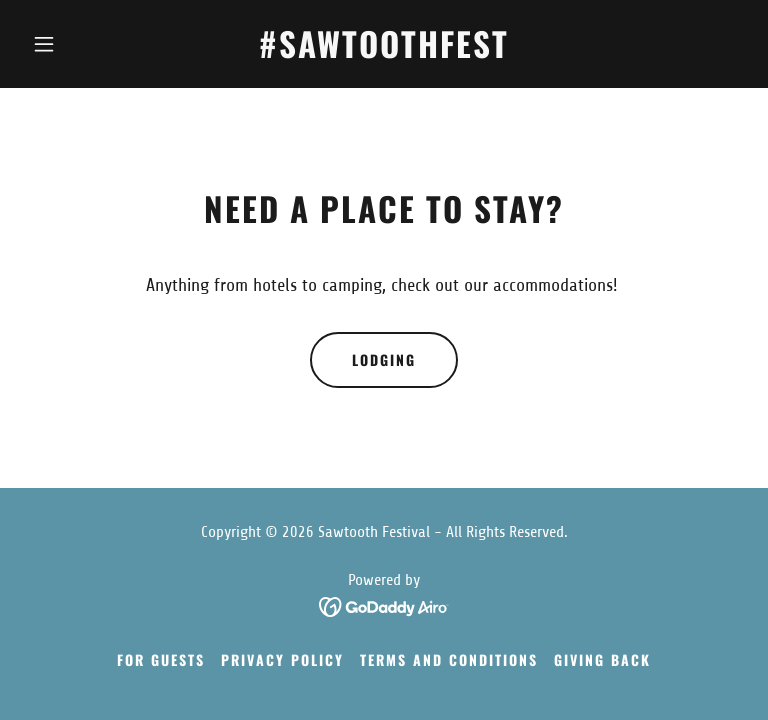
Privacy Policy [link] (282, 659)
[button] (78, 44)
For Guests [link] (161, 659)
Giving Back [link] (602, 659)
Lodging (384, 359)
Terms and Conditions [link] (449, 659)
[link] (384, 52)
